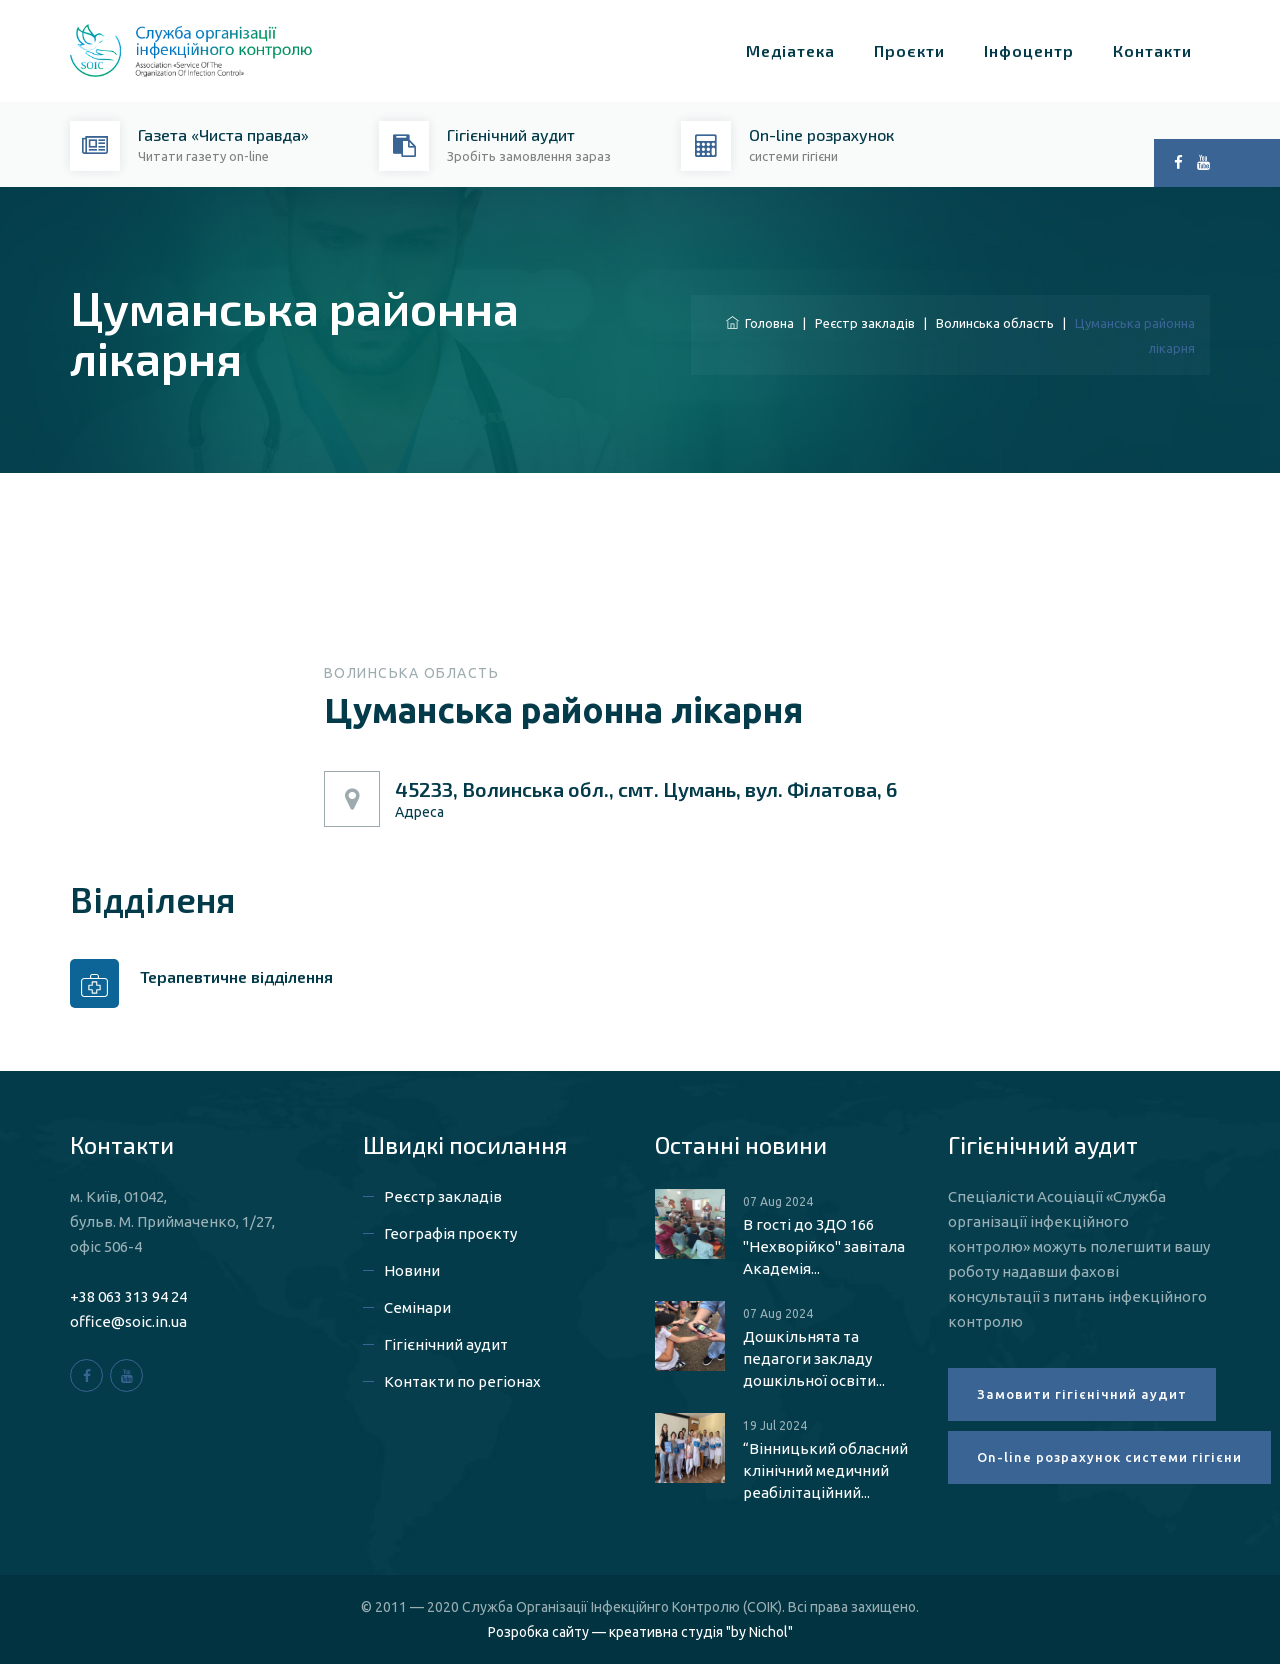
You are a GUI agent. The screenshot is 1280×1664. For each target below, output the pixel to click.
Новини (412, 1270)
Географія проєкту (450, 1233)
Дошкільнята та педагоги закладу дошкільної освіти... (814, 1358)
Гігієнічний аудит (446, 1344)
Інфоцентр (1029, 50)
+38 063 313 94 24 (128, 1296)
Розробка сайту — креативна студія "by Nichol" (640, 1632)
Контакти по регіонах (462, 1381)
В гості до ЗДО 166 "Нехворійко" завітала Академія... (824, 1246)
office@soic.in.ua (128, 1321)
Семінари (417, 1307)
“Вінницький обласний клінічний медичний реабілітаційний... (825, 1470)
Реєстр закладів (865, 323)
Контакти (1152, 50)
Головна (760, 323)
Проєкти (909, 50)
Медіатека (790, 50)
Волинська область (995, 323)
